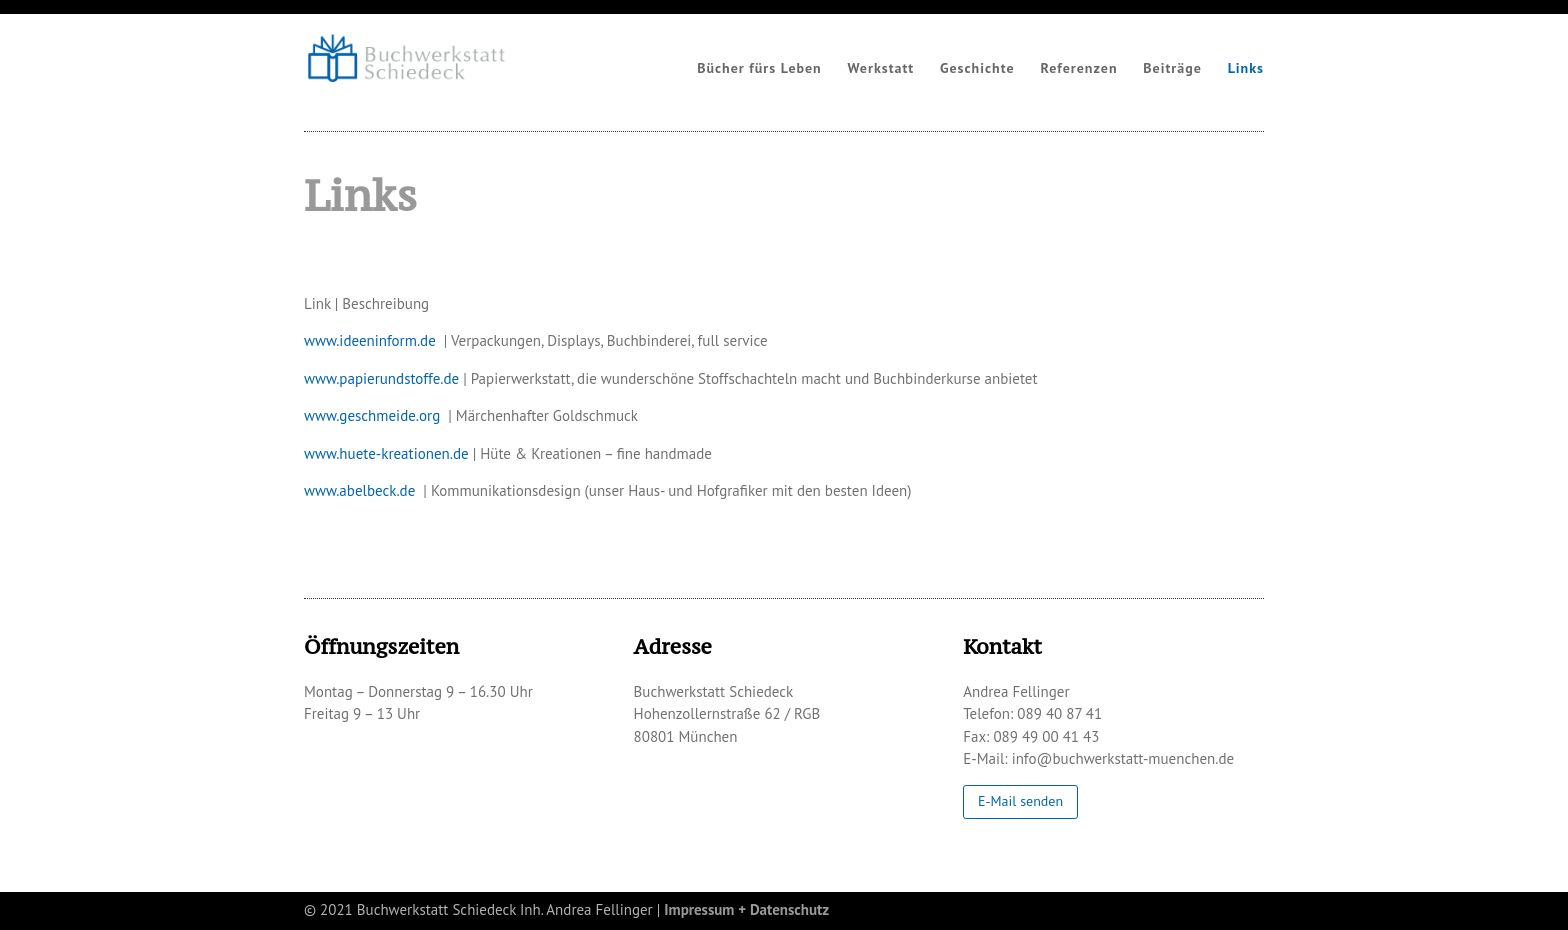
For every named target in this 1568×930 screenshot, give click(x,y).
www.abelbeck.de (359, 490)
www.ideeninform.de (370, 340)
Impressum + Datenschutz (746, 909)
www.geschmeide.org (372, 415)
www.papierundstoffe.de (381, 378)
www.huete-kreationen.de (386, 453)
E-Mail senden (1020, 802)
